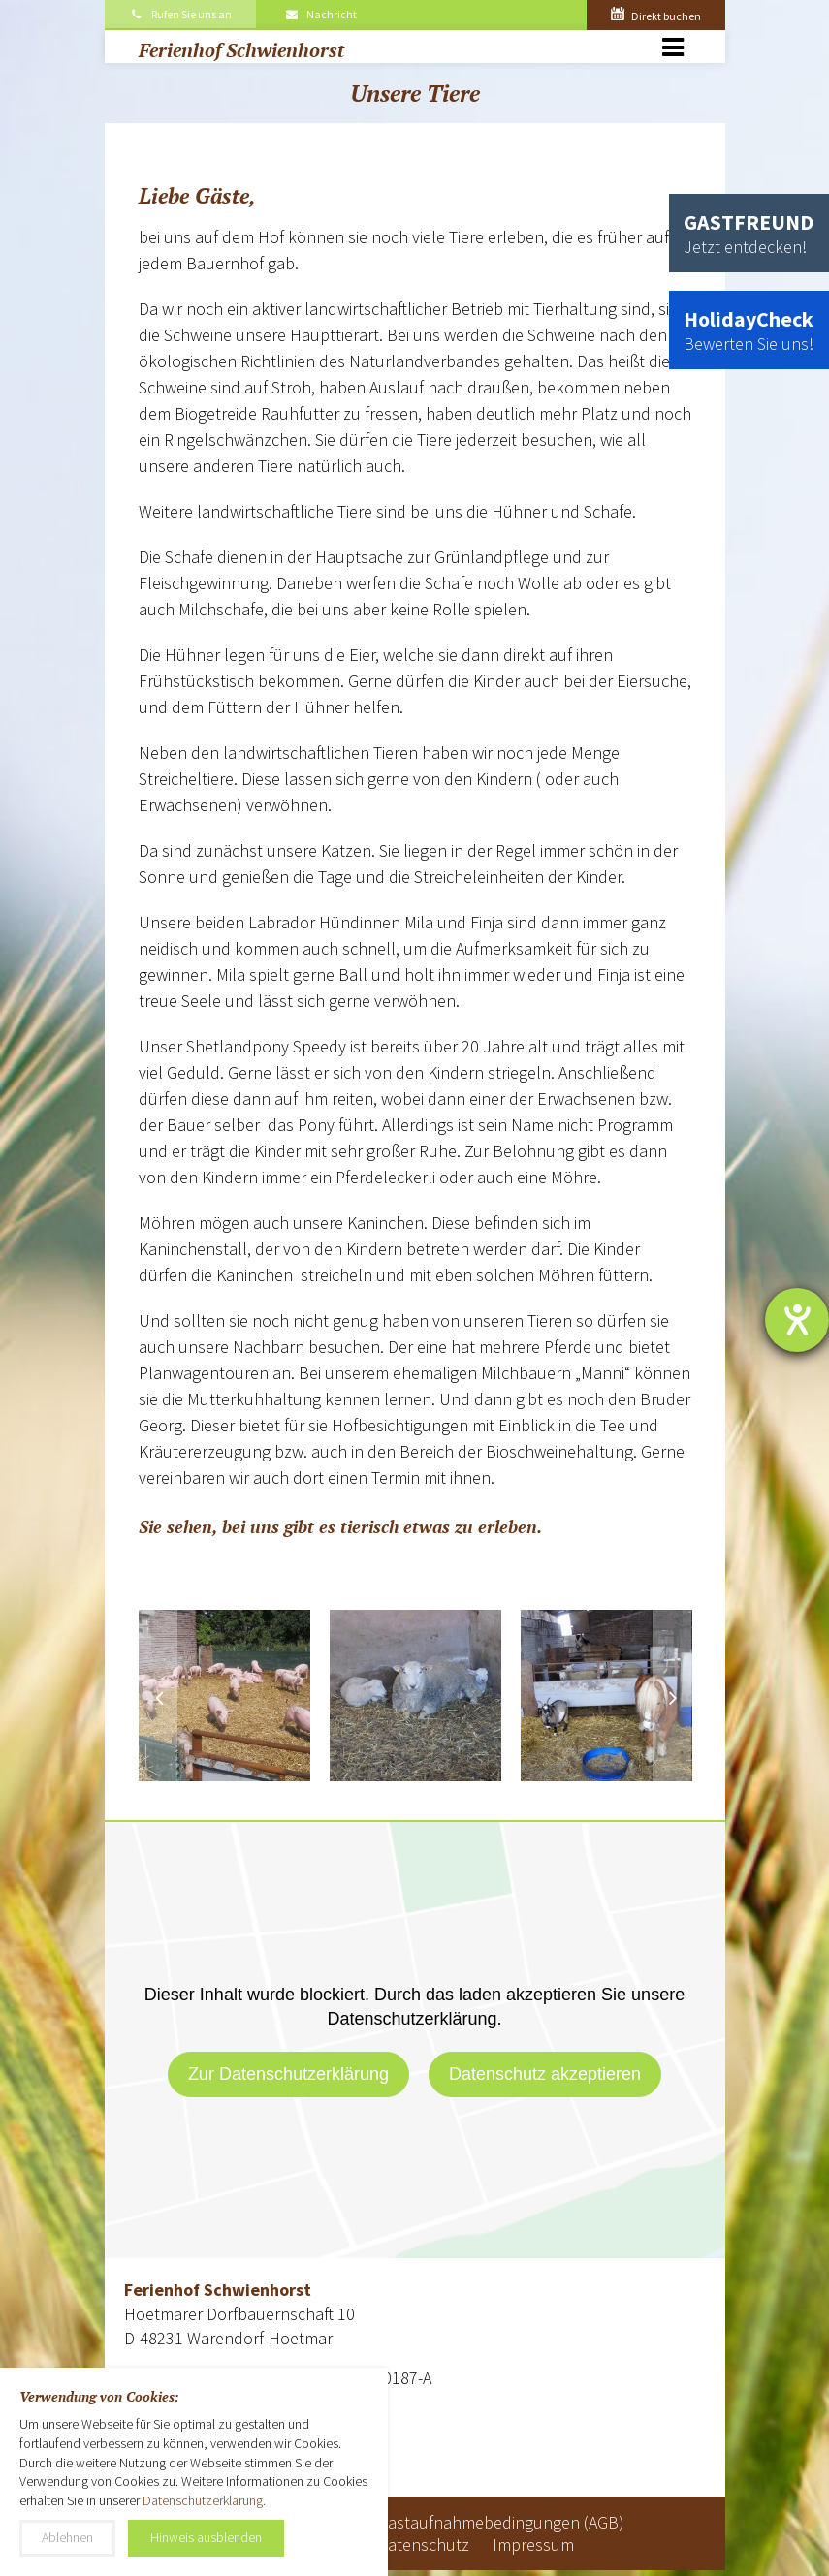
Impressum (533, 2544)
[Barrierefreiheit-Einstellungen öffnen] (797, 1320)
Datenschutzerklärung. (204, 2500)
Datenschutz (423, 2544)
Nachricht (320, 14)
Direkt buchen (656, 16)
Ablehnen (67, 2537)
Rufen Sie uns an (181, 14)
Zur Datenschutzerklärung (288, 2074)
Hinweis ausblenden (206, 2537)
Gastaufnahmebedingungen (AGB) (500, 2522)
